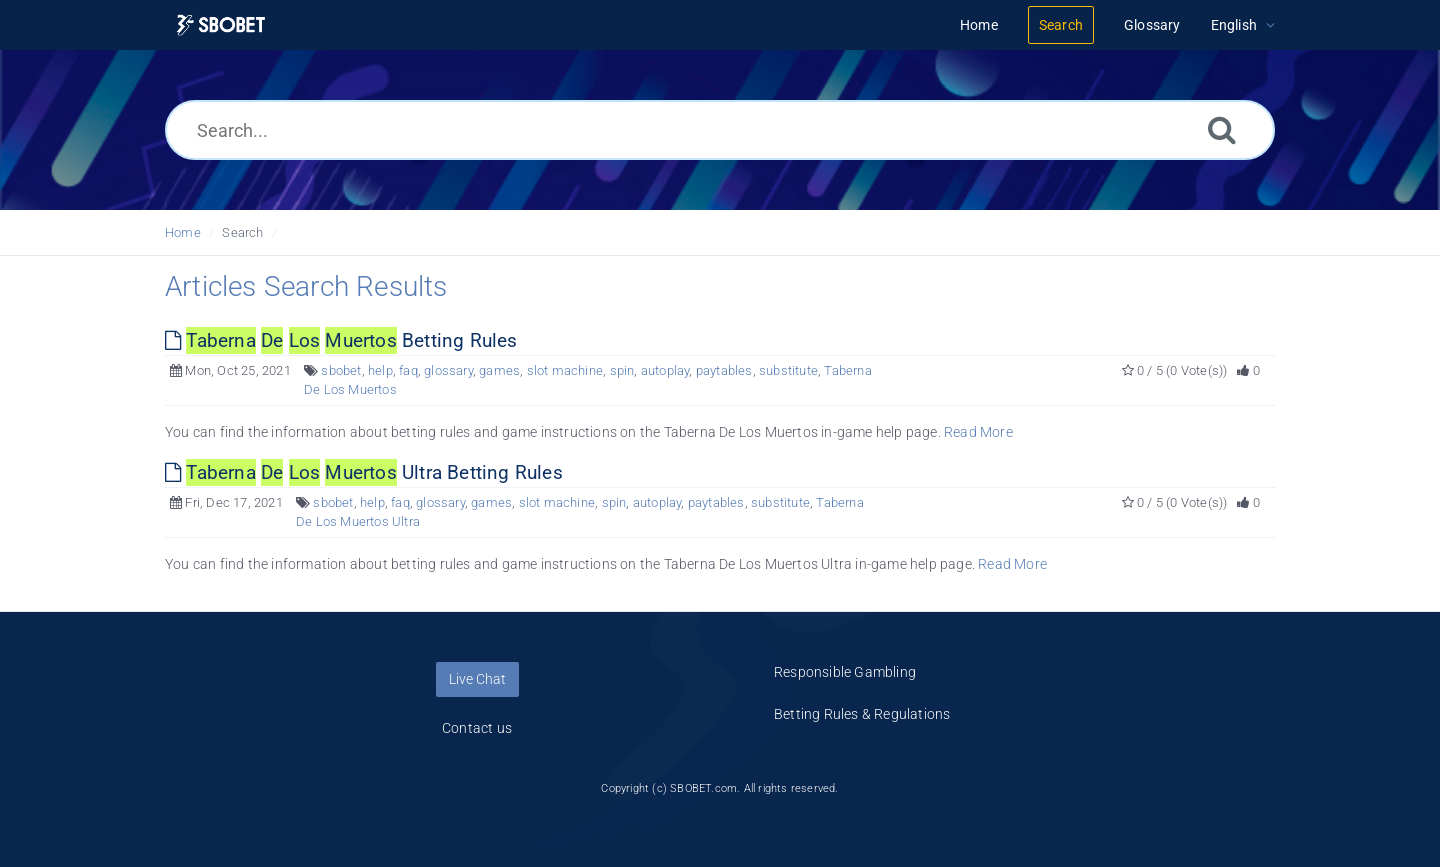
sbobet (341, 370)
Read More (978, 432)
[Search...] (720, 130)
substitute (788, 370)
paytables (724, 370)
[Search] (1222, 129)
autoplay (665, 370)
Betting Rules (341, 340)
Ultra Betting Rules (364, 472)
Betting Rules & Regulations (862, 714)
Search (242, 232)
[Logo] (221, 25)
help (380, 370)
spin (622, 370)
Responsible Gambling (845, 672)
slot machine (565, 370)
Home (183, 232)
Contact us (477, 728)
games (499, 370)
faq (408, 370)
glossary (448, 370)
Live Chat (477, 679)
